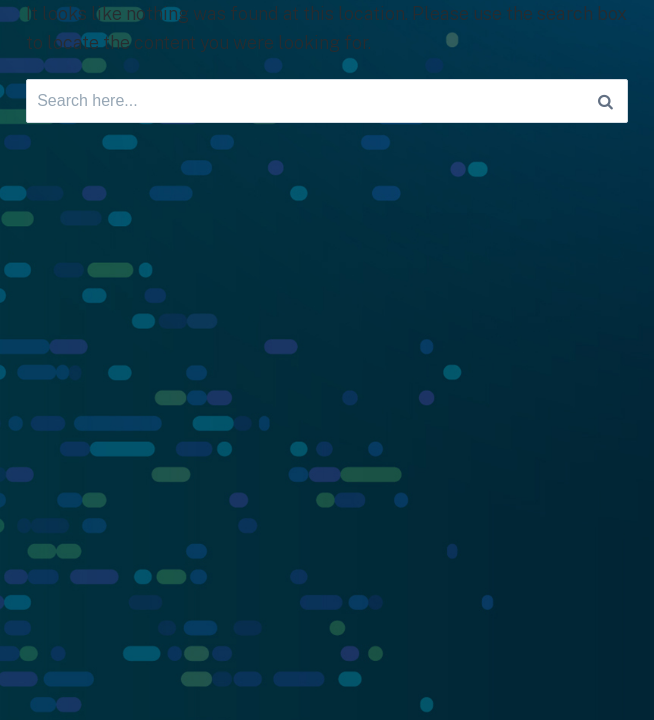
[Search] (605, 101)
